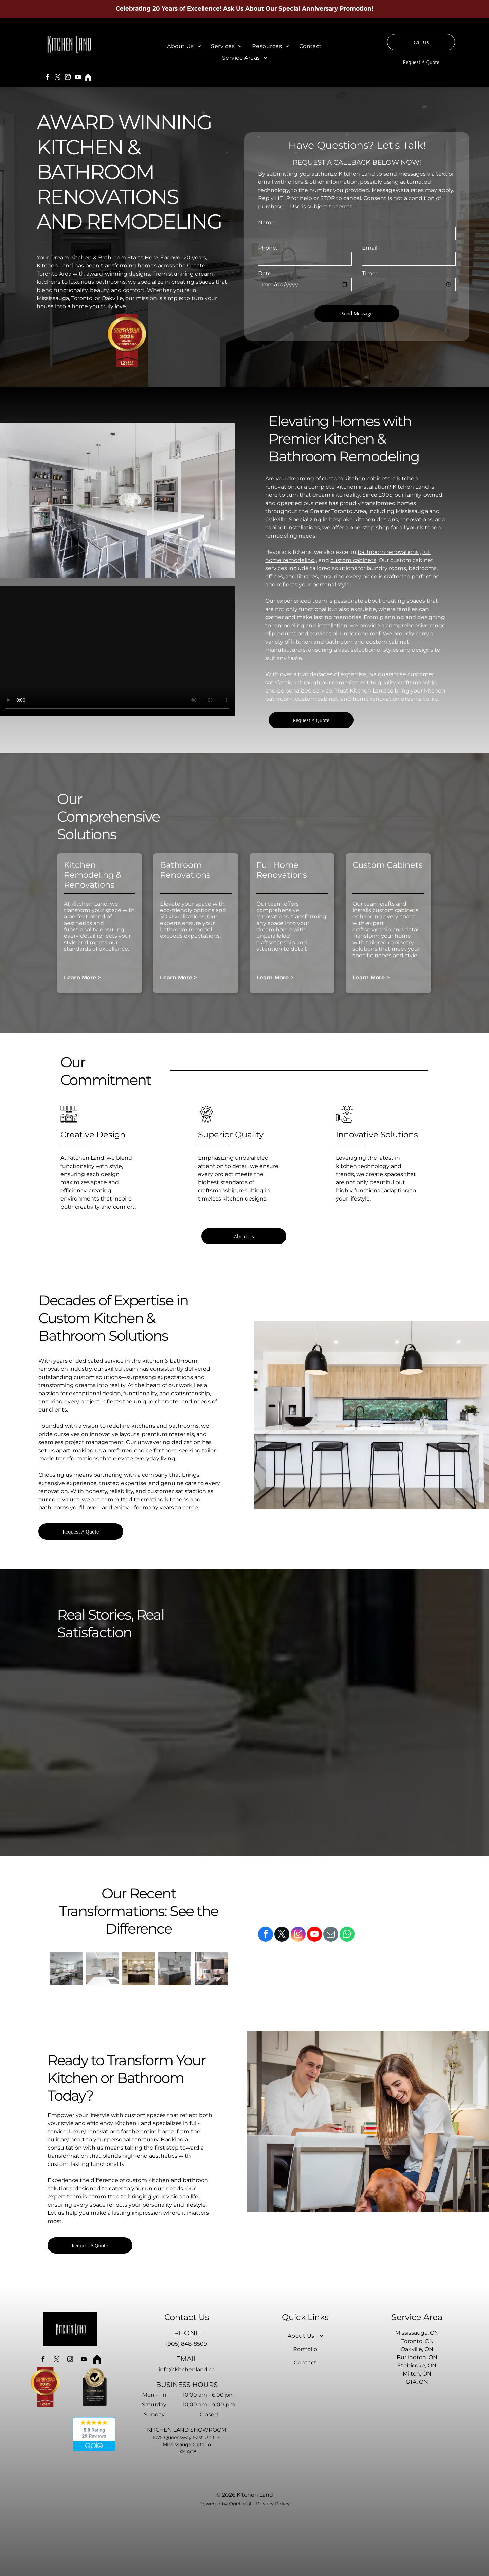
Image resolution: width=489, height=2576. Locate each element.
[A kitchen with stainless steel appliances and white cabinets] (102, 1968)
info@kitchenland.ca (187, 2369)
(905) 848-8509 (186, 2344)
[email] (330, 1935)
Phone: (267, 248)
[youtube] (78, 78)
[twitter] (57, 78)
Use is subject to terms (321, 206)
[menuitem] (184, 46)
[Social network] (88, 78)
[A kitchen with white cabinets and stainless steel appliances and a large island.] (66, 1968)
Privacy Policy (273, 2504)
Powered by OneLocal (225, 2504)
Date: (265, 273)
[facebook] (47, 78)
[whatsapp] (347, 1935)
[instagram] (68, 78)
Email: (370, 248)
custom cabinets (353, 560)
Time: (369, 273)
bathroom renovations (388, 552)
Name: (267, 222)
